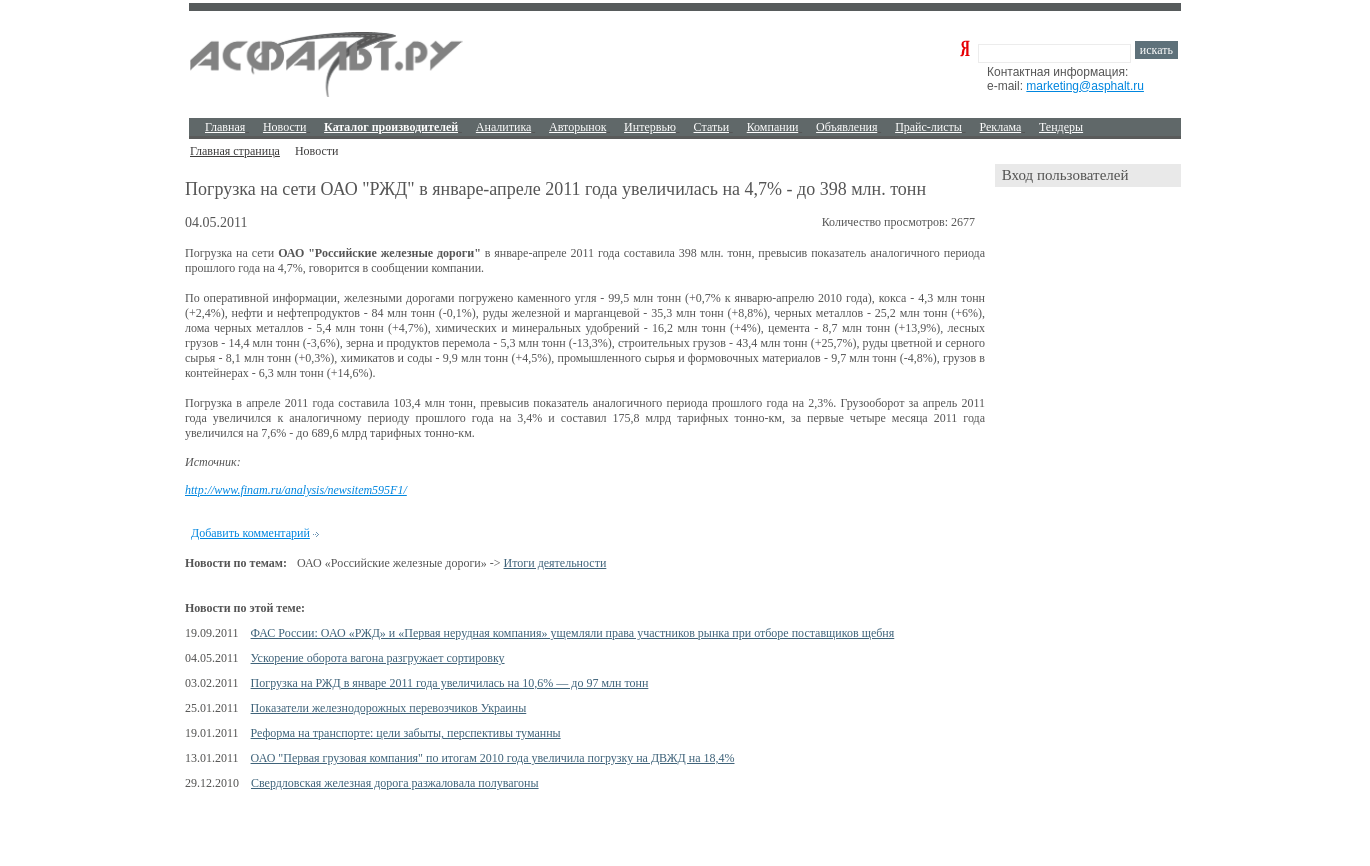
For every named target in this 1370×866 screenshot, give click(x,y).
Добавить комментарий (250, 533)
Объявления (846, 127)
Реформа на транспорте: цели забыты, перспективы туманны (406, 733)
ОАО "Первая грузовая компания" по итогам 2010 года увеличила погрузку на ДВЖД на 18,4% (493, 758)
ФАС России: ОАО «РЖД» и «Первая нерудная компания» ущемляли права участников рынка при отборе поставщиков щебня (573, 633)
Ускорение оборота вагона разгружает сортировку (378, 658)
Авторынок (577, 127)
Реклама (1001, 127)
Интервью (650, 127)
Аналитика (504, 127)
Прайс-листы (928, 127)
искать (1156, 50)
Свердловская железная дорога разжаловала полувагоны (395, 783)
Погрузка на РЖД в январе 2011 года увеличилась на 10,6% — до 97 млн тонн (450, 683)
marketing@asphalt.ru (1085, 86)
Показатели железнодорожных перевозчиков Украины (389, 708)
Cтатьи (712, 127)
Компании (773, 127)
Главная (225, 127)
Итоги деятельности (555, 563)
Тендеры (1061, 127)
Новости (285, 127)
